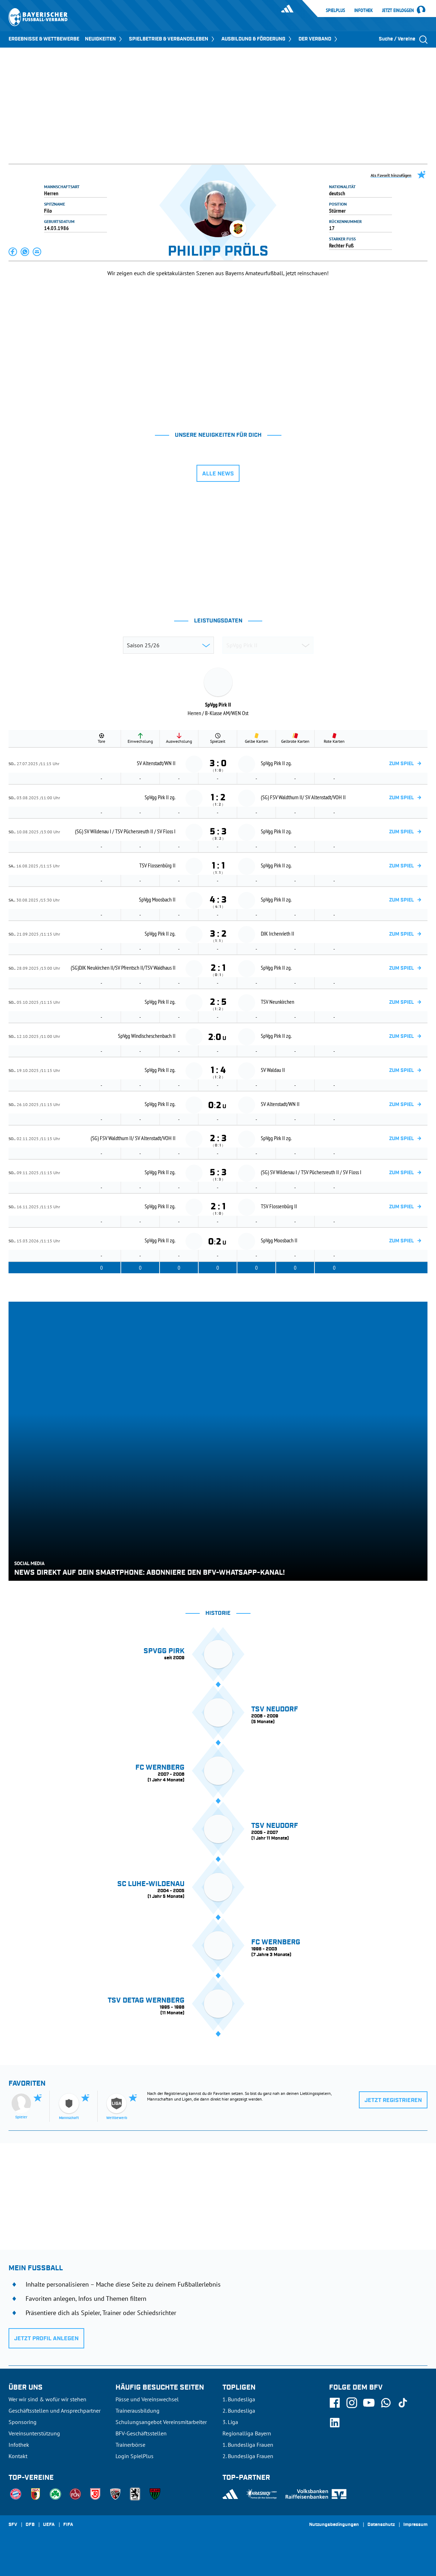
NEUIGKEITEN (104, 39)
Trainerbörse (130, 2444)
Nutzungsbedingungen (334, 2525)
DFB (30, 2525)
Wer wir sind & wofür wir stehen (47, 2399)
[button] (13, 251)
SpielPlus (335, 10)
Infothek (363, 10)
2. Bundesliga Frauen (247, 2456)
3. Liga (230, 2421)
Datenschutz (381, 2525)
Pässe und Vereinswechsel (147, 2399)
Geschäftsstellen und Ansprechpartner (55, 2410)
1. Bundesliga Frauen (247, 2444)
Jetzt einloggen (398, 10)
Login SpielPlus (134, 2456)
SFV (13, 2525)
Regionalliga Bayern (246, 2433)
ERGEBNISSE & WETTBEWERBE (44, 39)
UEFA (49, 2525)
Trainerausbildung (137, 2410)
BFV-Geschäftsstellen (141, 2433)
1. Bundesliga (238, 2399)
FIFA (68, 2525)
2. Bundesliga (238, 2410)
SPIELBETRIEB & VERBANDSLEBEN (172, 39)
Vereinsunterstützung (34, 2433)
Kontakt (18, 2456)
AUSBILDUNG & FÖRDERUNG (257, 39)
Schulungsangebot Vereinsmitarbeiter (161, 2421)
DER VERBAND (318, 39)
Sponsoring (23, 2421)
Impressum (415, 2525)
